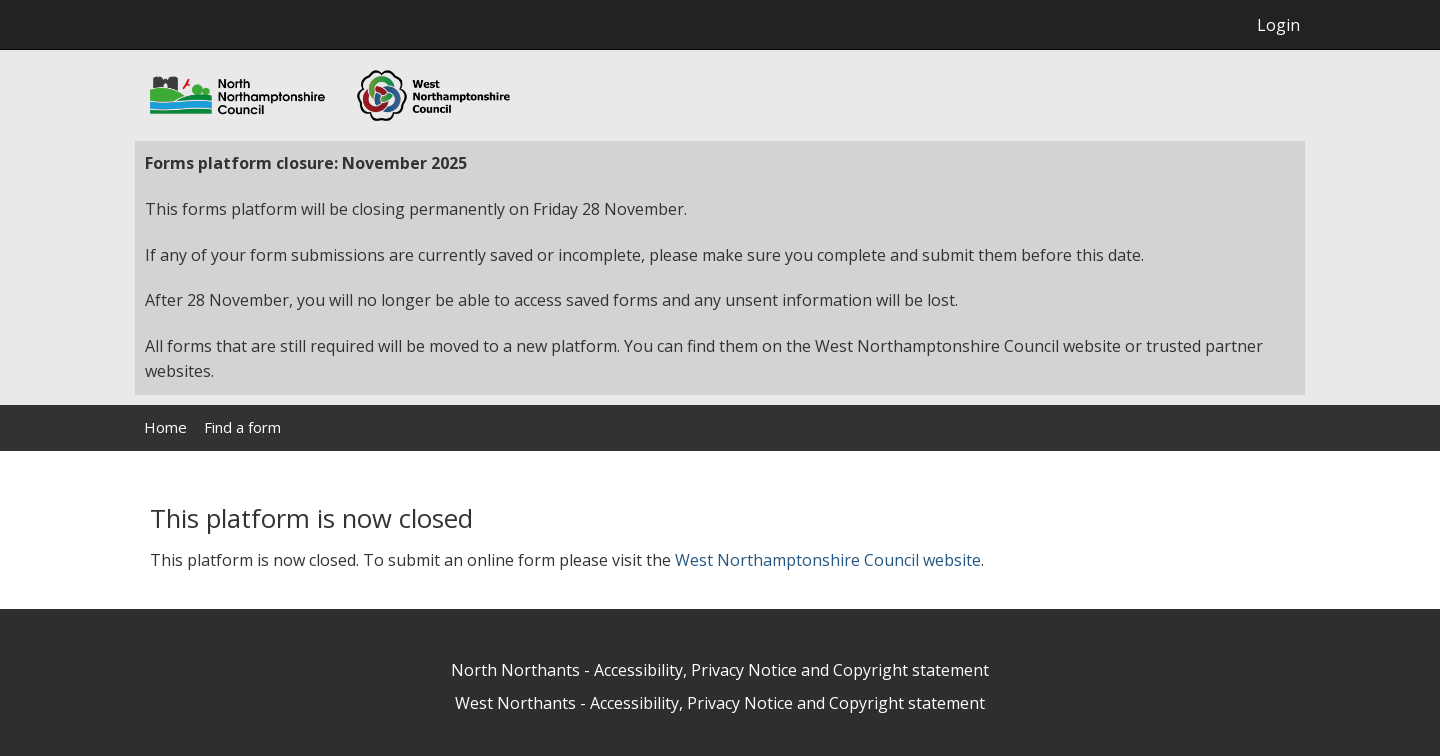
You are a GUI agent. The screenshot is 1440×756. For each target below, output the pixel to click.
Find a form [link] (242, 427)
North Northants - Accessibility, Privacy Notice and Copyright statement (720, 670)
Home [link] (165, 427)
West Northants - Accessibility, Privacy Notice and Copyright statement (720, 703)
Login (1278, 25)
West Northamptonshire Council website (828, 560)
